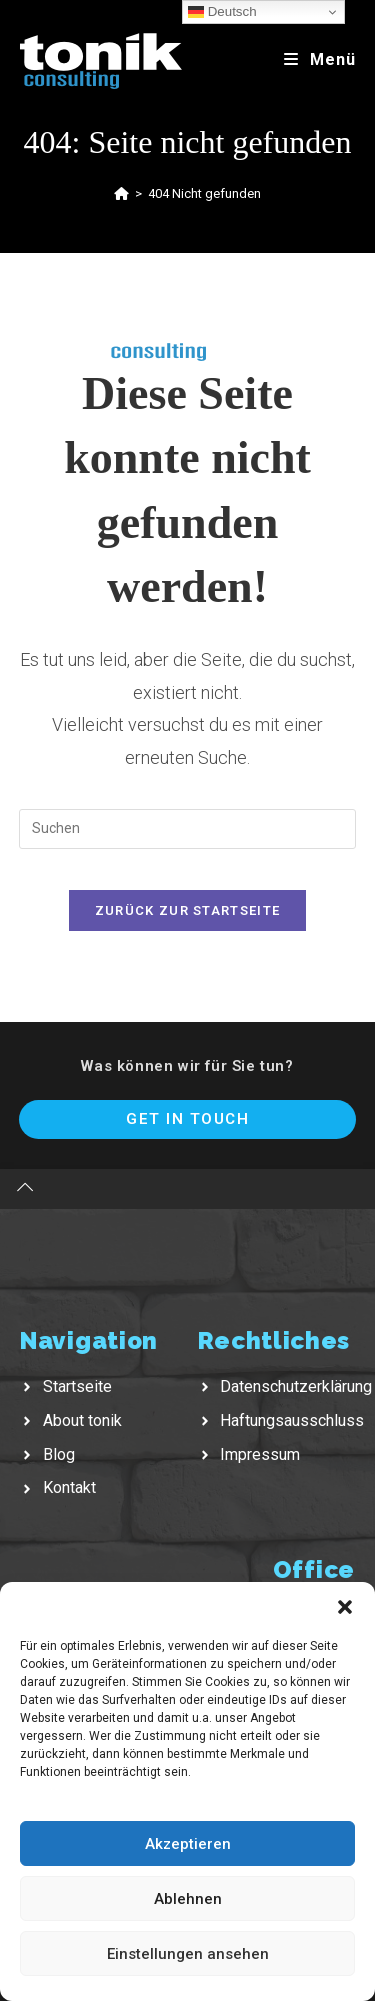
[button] (345, 1607)
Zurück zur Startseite (187, 910)
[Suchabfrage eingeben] (188, 829)
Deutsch (222, 12)
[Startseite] (121, 193)
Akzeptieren (188, 1844)
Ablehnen (188, 1899)
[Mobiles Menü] (320, 59)
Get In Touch (187, 1119)
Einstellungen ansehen (188, 1954)
